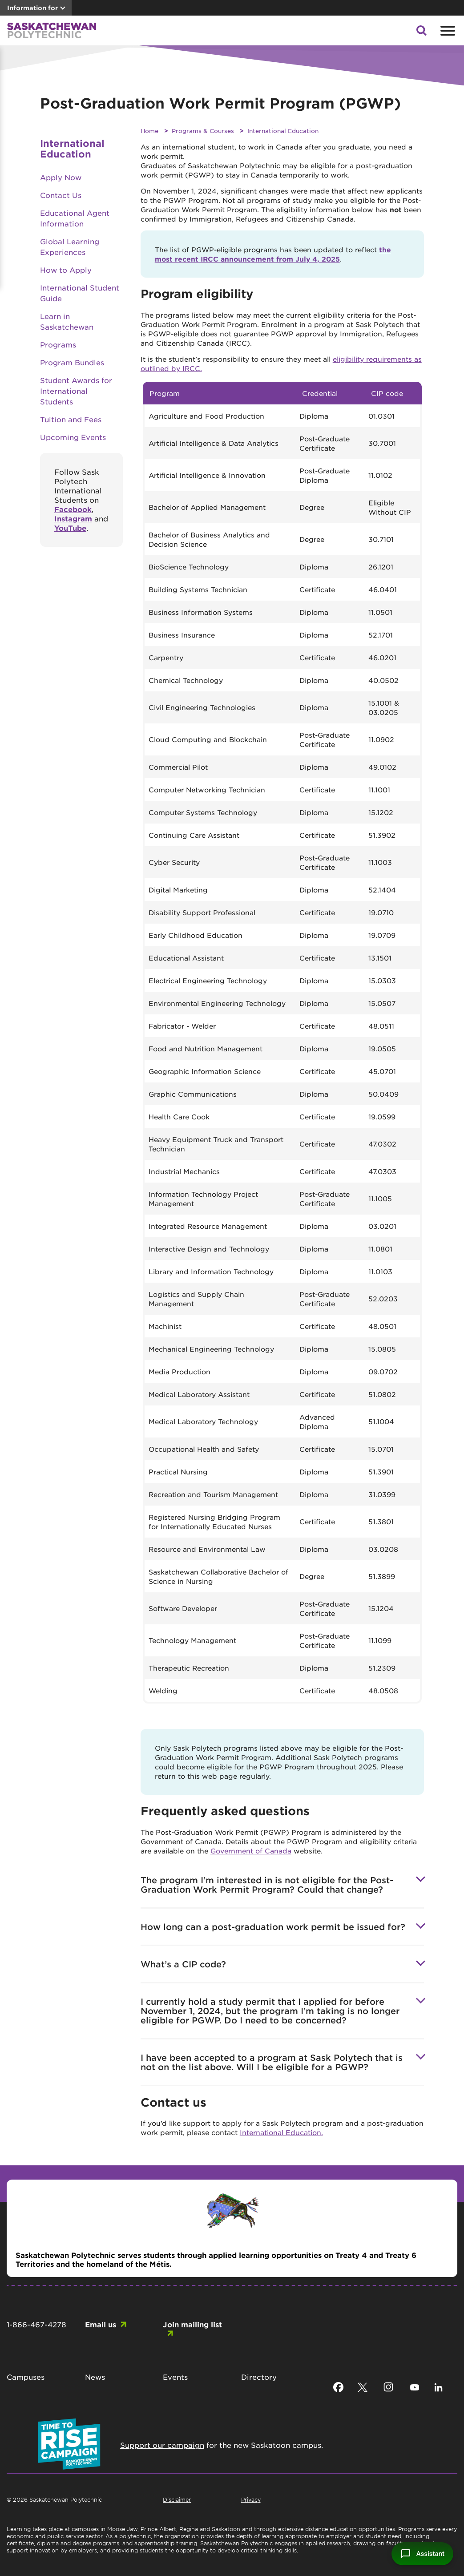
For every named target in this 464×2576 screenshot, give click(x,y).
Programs (58, 344)
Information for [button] (32, 8)
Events (175, 2376)
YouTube (70, 527)
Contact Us (60, 194)
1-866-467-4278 (36, 2324)
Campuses (25, 2376)
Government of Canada (250, 1850)
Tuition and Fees (70, 419)
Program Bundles (72, 362)
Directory (259, 2376)
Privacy (251, 2499)
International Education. (281, 2132)
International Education (283, 130)
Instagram (73, 518)
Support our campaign (162, 2444)
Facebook (73, 509)
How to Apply (66, 269)
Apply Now (60, 177)
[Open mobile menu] (446, 31)
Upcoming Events (73, 436)
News (95, 2376)
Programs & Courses (203, 130)
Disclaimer (177, 2499)
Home (149, 130)
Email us (100, 2324)
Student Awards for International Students (76, 390)
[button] (421, 32)
